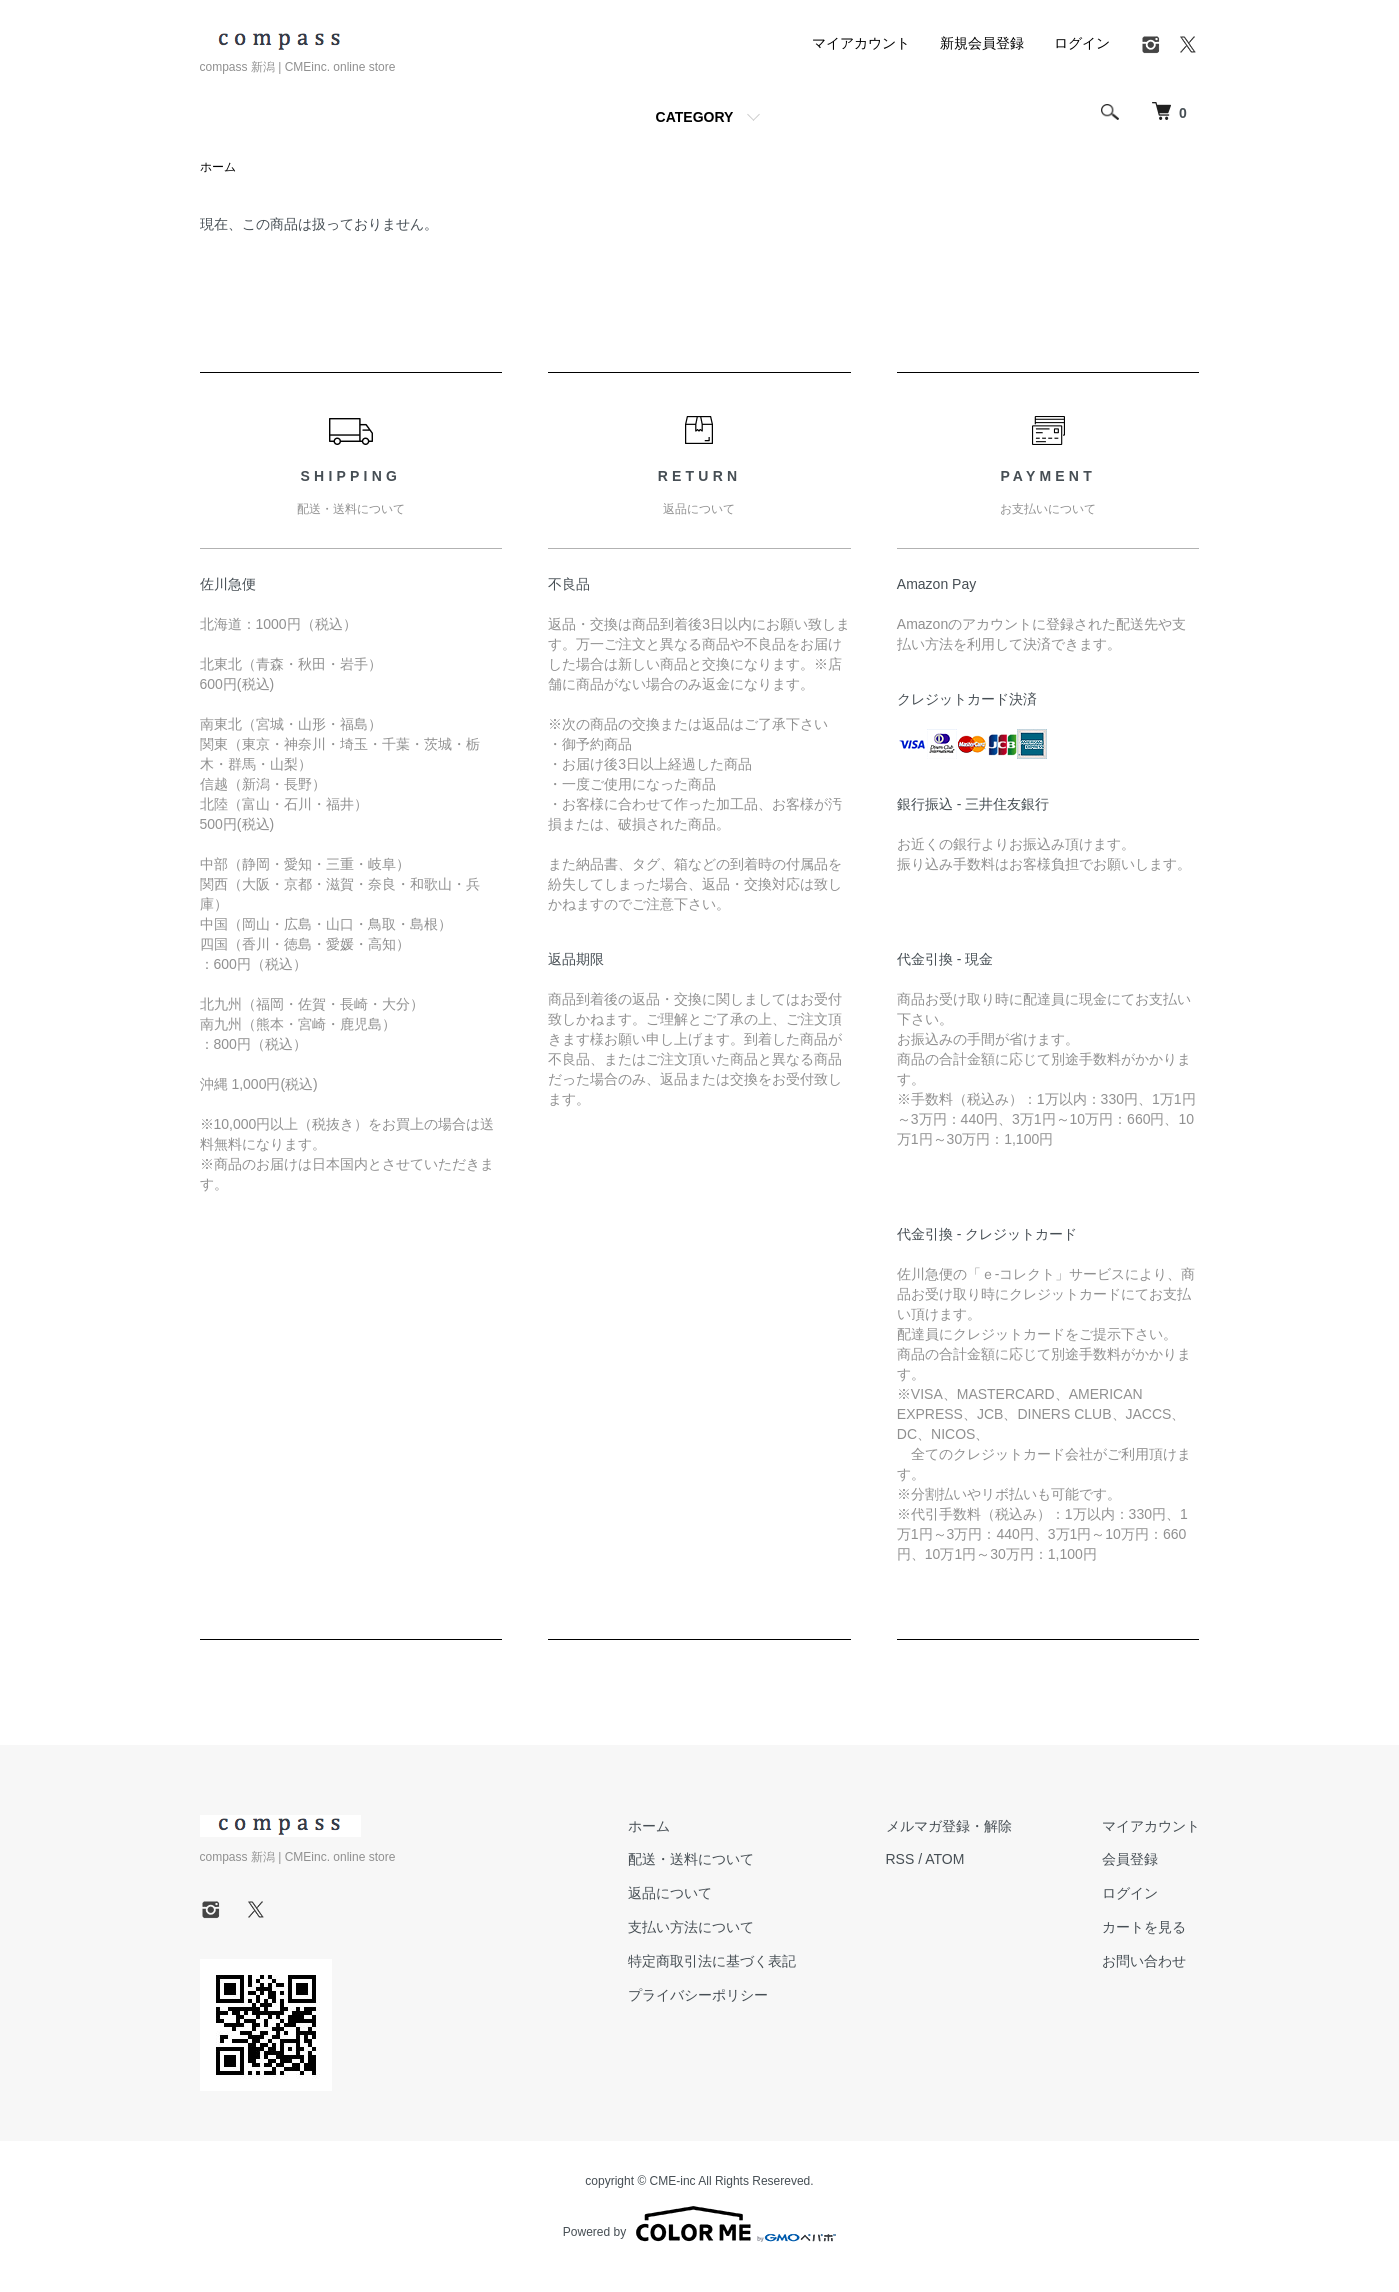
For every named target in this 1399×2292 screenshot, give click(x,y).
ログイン (1082, 43)
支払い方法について (691, 1927)
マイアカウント (861, 43)
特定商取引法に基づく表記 (712, 1961)
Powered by (699, 2224)
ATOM (944, 1859)
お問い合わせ (1144, 1961)
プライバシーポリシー (698, 1995)
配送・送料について (691, 1859)
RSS (900, 1859)
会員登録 (1130, 1859)
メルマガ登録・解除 (949, 1826)
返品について (670, 1893)
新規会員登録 (982, 43)
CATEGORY (695, 117)
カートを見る (1144, 1927)
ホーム (218, 167)
